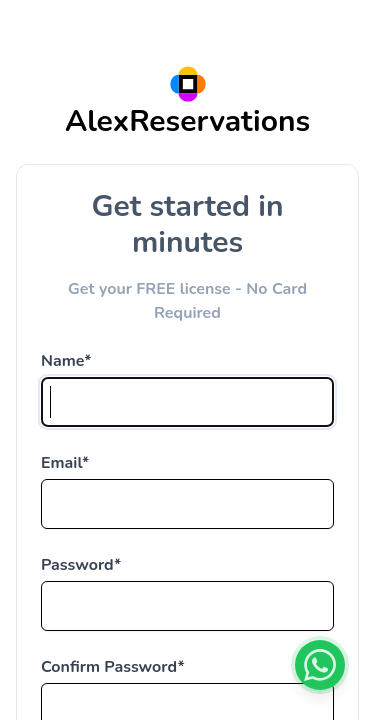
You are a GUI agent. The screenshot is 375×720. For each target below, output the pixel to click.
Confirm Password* (113, 667)
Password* (81, 565)
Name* (66, 361)
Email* (65, 463)
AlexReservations (187, 121)
